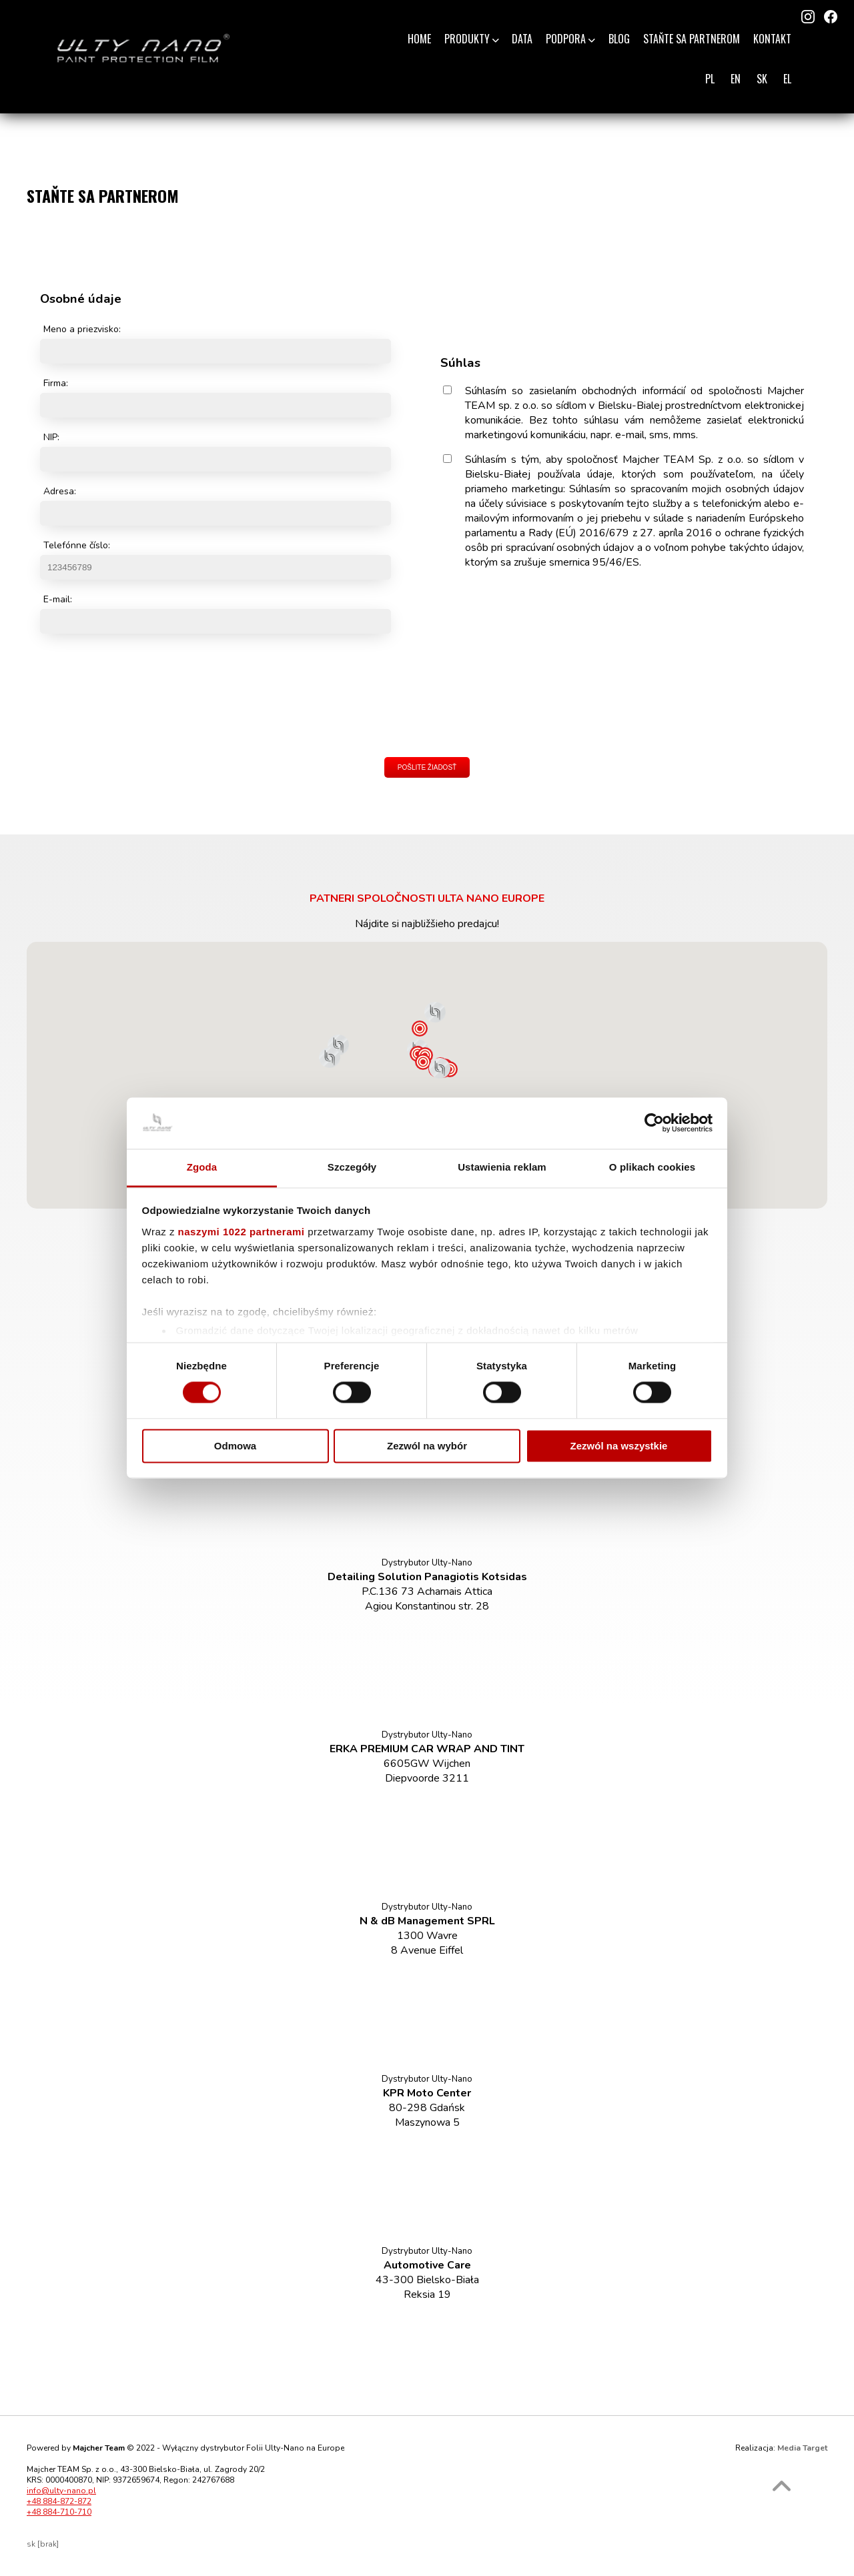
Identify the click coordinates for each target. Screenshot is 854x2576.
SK (762, 79)
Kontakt (772, 39)
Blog (619, 39)
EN (736, 79)
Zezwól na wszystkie (619, 1445)
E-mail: (57, 599)
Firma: (55, 383)
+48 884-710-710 (59, 2512)
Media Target (802, 2448)
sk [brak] (43, 2544)
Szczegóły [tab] (352, 1167)
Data (522, 39)
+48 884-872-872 (59, 2501)
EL (787, 79)
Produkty (471, 39)
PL (710, 79)
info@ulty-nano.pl (61, 2490)
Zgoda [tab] (202, 1167)
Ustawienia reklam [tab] (502, 1167)
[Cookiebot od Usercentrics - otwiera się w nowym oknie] (654, 1123)
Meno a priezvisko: (82, 329)
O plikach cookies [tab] (652, 1167)
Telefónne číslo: (76, 545)
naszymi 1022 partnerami (241, 1231)
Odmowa (235, 1445)
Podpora (570, 39)
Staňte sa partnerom (691, 39)
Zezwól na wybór (427, 1445)
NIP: (51, 437)
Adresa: (59, 491)
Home (419, 39)
